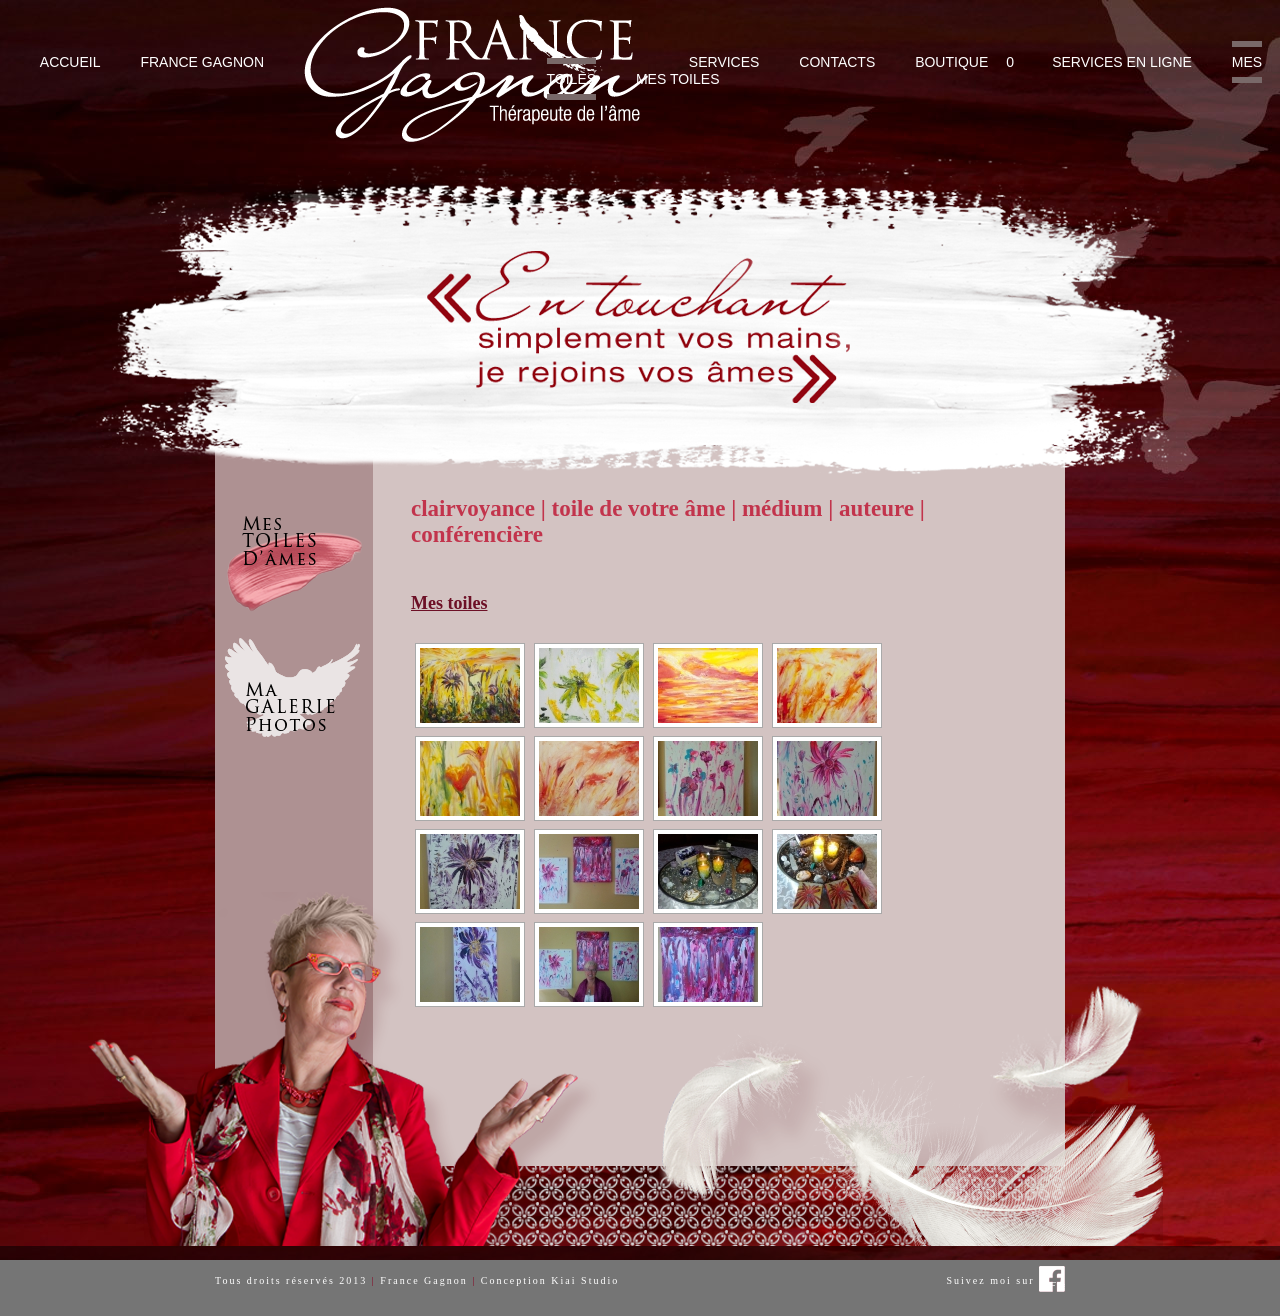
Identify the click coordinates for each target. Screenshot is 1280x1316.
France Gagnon (202, 62)
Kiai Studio (585, 1280)
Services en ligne (1122, 62)
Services (724, 62)
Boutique (951, 62)
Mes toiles (678, 79)
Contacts (837, 62)
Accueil (70, 62)
